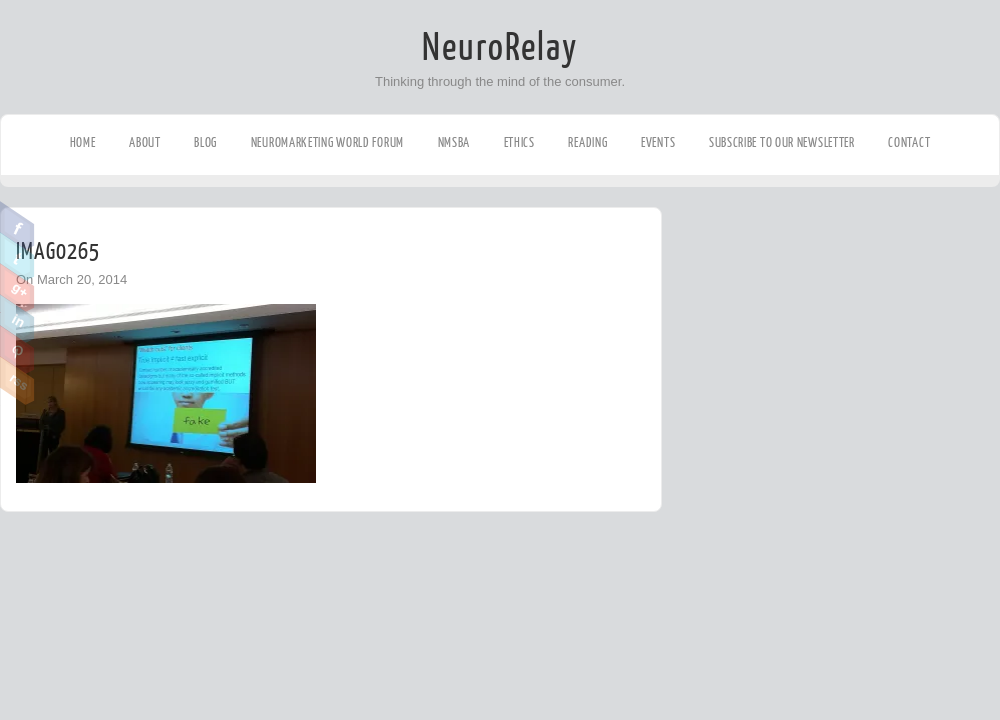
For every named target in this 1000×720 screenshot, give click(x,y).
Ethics (519, 142)
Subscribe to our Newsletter (782, 142)
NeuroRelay (500, 48)
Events (658, 142)
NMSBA (454, 142)
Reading (587, 142)
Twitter (17, 257)
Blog (205, 142)
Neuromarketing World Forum (327, 142)
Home (83, 142)
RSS (17, 381)
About (145, 142)
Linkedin (17, 319)
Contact (909, 142)
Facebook (17, 226)
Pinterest (17, 350)
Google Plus (17, 288)
